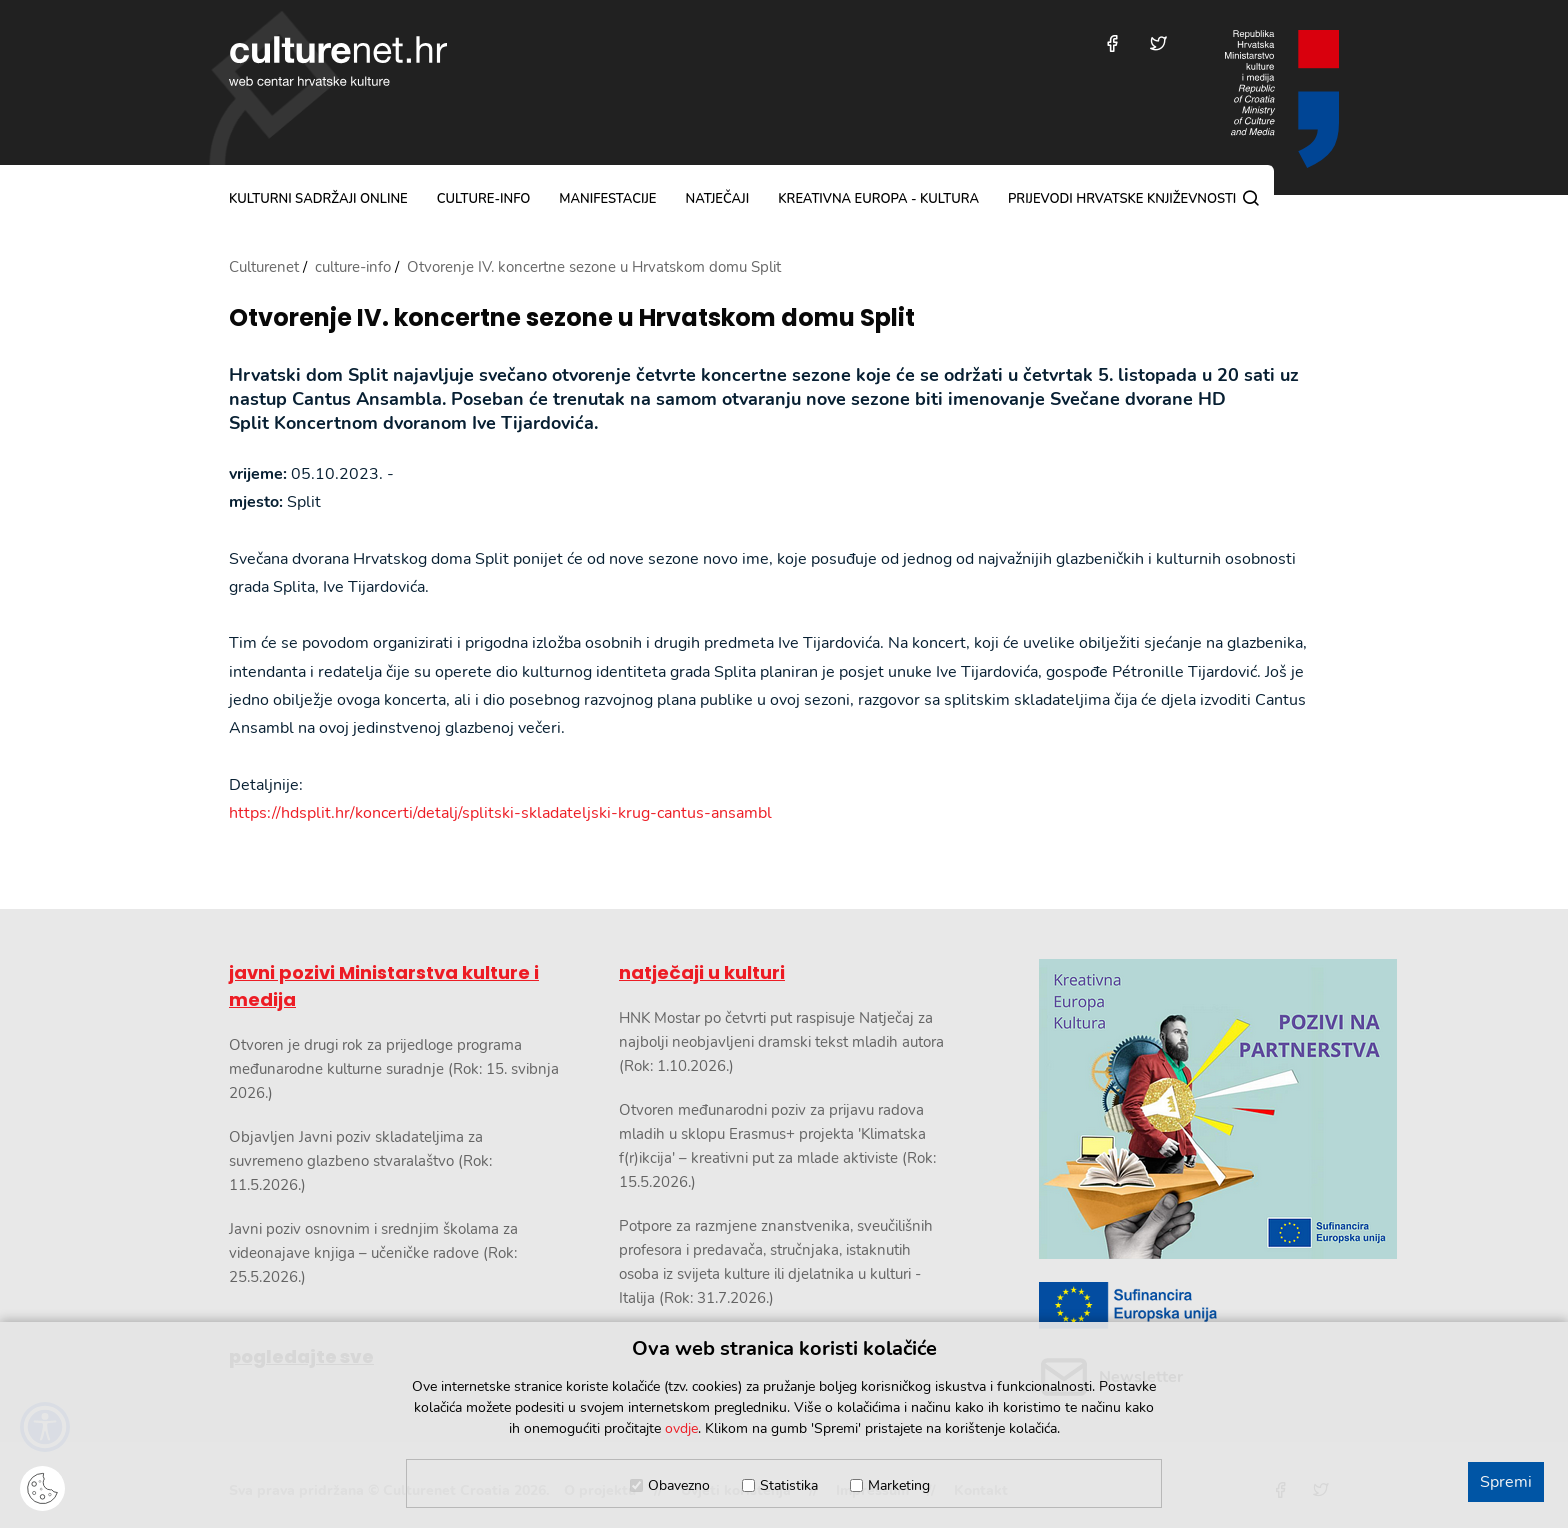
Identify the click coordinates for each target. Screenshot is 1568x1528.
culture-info (484, 199)
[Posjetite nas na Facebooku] (1112, 43)
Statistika (789, 1485)
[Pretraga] (1251, 198)
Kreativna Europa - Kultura (878, 199)
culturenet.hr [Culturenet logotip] (338, 61)
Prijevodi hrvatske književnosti (1122, 199)
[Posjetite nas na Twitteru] (1158, 43)
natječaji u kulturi (702, 972)
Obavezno (679, 1485)
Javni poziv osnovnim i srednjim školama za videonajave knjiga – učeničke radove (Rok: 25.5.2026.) (373, 1253)
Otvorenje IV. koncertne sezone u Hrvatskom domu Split (572, 318)
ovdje (681, 1428)
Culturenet (264, 267)
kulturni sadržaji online (318, 199)
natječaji (717, 199)
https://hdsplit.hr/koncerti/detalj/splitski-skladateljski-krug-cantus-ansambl (500, 813)
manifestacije (607, 199)
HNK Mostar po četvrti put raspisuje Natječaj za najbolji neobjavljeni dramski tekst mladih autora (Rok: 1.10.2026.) (781, 1042)
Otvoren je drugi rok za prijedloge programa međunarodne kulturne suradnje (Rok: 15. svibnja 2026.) (394, 1069)
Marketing (899, 1485)
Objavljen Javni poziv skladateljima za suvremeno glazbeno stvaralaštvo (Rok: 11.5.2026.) (360, 1161)
